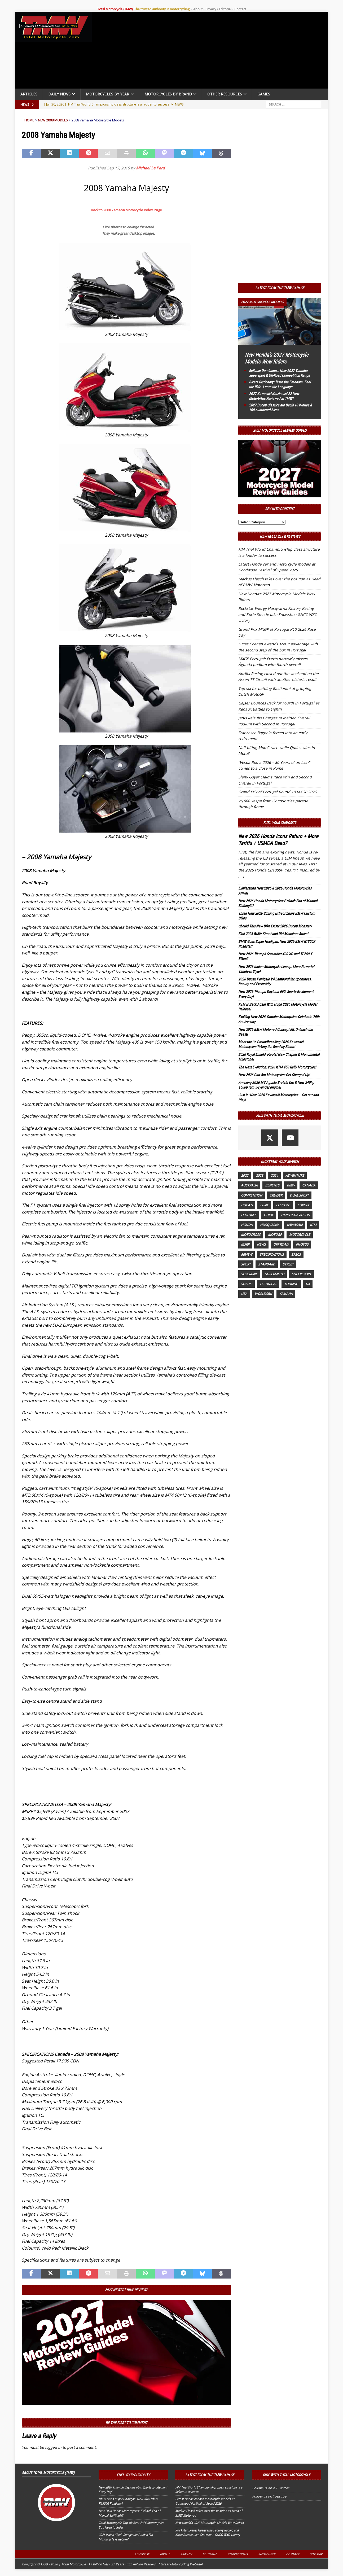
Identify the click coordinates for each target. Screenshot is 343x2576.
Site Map (316, 2554)
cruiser (276, 1195)
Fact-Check (266, 2554)
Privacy (210, 9)
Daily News (59, 94)
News (261, 1244)
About (198, 9)
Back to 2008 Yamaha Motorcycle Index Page (126, 210)
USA (244, 1293)
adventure (294, 1175)
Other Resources (224, 94)
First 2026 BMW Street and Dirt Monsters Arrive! (273, 934)
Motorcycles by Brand (168, 94)
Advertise (141, 2554)
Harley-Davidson (295, 1215)
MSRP (245, 1244)
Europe (303, 1205)
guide (269, 1215)
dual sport (299, 1195)
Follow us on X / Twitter (270, 2488)
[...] (241, 875)
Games (263, 94)
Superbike (249, 1274)
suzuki (246, 1284)
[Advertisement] (211, 51)
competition (251, 1195)
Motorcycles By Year (107, 94)
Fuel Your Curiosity (279, 823)
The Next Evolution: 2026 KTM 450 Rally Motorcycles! (277, 1067)
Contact (240, 9)
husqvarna (269, 1225)
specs (296, 1254)
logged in (53, 2447)
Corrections (238, 2554)
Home (29, 120)
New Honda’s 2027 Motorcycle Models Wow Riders (209, 2523)
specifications (272, 1254)
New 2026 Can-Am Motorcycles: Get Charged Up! (274, 1075)
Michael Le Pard (150, 167)
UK (308, 1284)
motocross (251, 1234)
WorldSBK (263, 1293)
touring (291, 1284)
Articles (28, 94)
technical (268, 1284)
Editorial (225, 9)
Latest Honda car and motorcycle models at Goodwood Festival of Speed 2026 (204, 2501)
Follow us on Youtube (269, 2496)
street (288, 1264)
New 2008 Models (53, 120)
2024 (274, 1175)
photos (302, 1244)
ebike (264, 1205)
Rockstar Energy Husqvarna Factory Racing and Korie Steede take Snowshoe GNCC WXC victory (277, 614)
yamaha (286, 1293)
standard (266, 1264)
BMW (291, 1185)
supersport (301, 1274)
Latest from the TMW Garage (279, 288)
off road (280, 1244)
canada (308, 1185)
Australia (249, 1185)
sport (246, 1264)
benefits (272, 1185)
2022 (244, 1175)
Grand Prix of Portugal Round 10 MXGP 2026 (277, 791)
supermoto (274, 1274)
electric (283, 1205)
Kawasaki (294, 1225)
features (248, 1215)
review (246, 1254)
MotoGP (275, 1234)
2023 (259, 1175)
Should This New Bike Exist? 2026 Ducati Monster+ (275, 926)
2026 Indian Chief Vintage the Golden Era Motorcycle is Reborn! (126, 2537)
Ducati (247, 1205)
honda (247, 1225)
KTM (313, 1225)
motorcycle (299, 1234)
